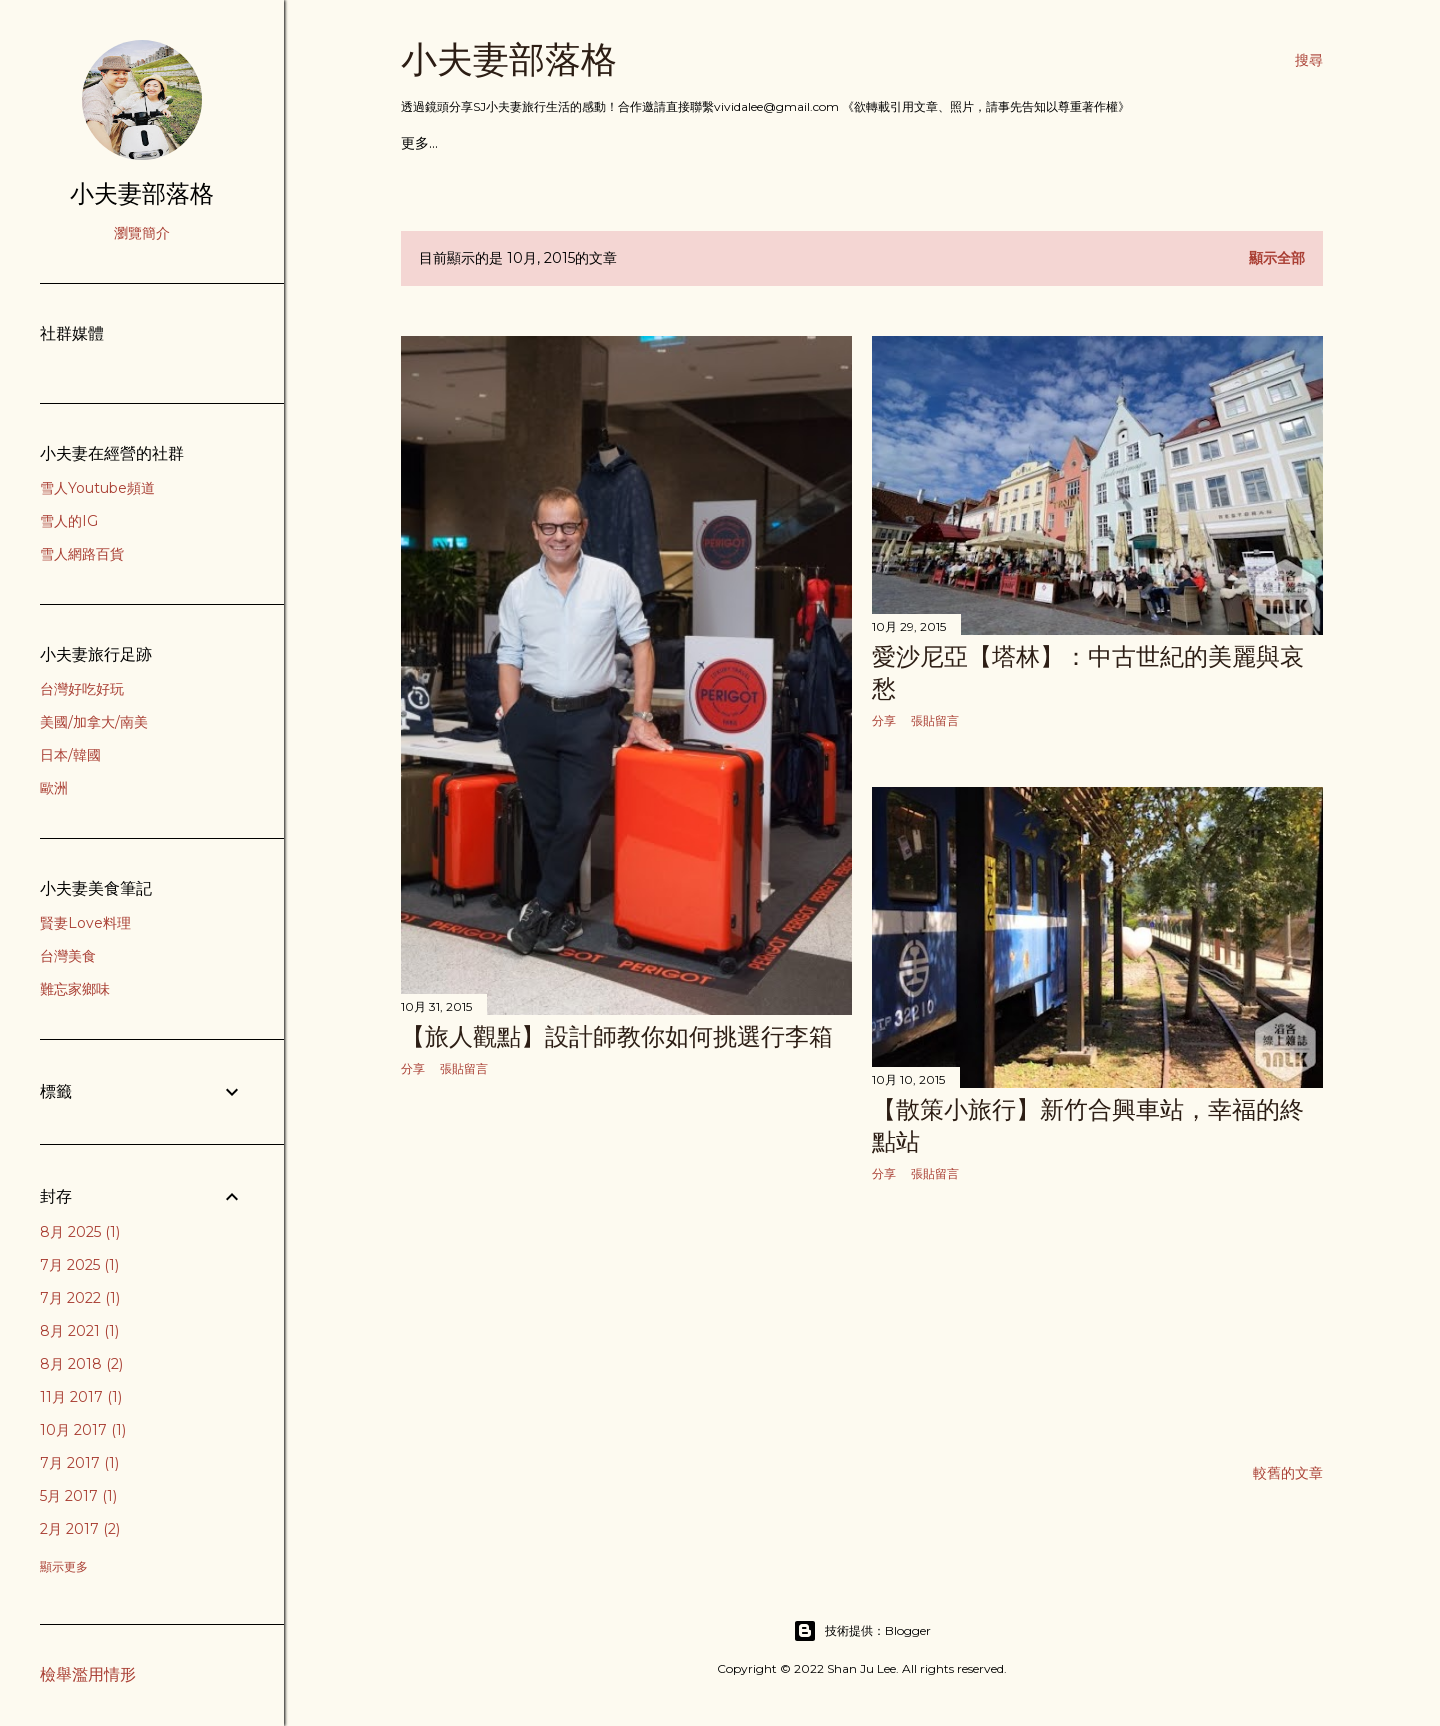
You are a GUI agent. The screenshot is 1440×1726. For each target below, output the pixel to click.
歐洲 (54, 788)
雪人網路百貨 (82, 554)
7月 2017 (79, 1463)
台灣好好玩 (743, 143)
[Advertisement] (626, 1268)
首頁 (415, 143)
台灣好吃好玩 (82, 689)
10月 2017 (83, 1430)
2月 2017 (80, 1529)
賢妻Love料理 (85, 923)
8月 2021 (79, 1331)
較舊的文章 (1288, 1473)
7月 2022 (80, 1298)
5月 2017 (78, 1496)
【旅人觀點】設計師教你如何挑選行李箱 (617, 1036)
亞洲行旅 (669, 143)
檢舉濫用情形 (88, 1674)
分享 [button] (413, 1068)
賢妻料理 (817, 143)
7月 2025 (79, 1265)
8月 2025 (80, 1232)
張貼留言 (464, 1068)
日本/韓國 (70, 755)
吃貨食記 (468, 143)
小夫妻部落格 (509, 59)
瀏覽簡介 (142, 233)
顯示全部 (1277, 258)
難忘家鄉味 (75, 989)
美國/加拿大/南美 (94, 722)
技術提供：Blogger (862, 1631)
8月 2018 (81, 1364)
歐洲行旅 (535, 143)
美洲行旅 (602, 143)
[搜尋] (1309, 60)
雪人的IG (69, 521)
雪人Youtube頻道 (97, 488)
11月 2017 (81, 1397)
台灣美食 (68, 956)
